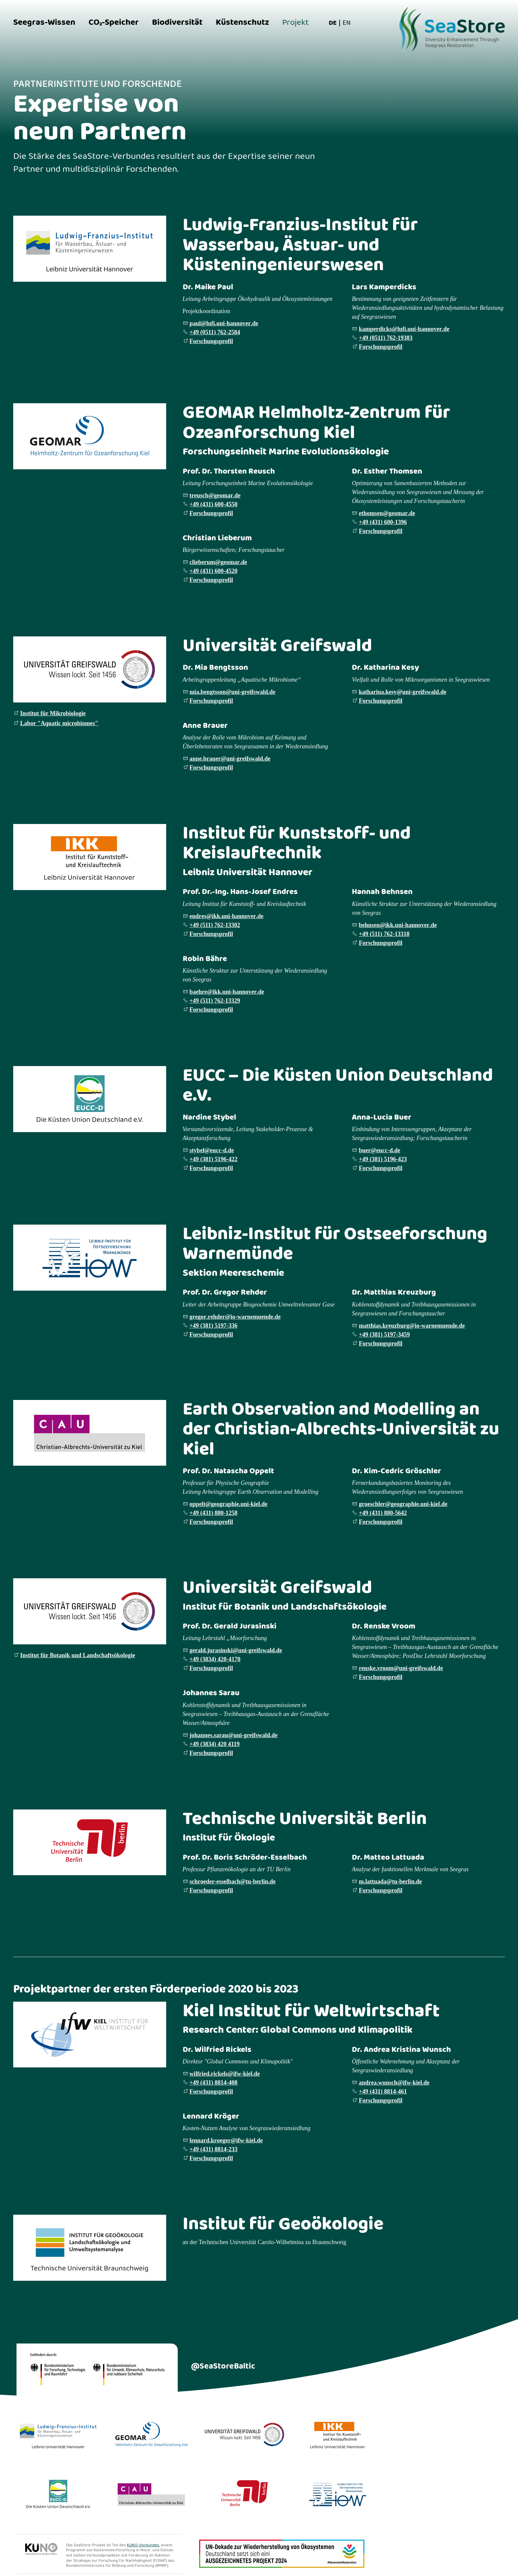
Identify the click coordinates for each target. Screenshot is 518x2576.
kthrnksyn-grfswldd (402, 692)
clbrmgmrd (218, 562)
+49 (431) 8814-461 (383, 2091)
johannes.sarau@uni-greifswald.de (234, 1735)
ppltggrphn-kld (229, 1504)
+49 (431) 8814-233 (214, 2149)
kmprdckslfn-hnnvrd (404, 329)
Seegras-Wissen (44, 22)
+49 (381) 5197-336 (214, 1325)
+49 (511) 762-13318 (384, 934)
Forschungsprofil (211, 341)
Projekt (295, 22)
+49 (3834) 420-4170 (215, 1659)
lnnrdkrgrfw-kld (226, 2140)
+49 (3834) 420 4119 (215, 1744)
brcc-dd (379, 1150)
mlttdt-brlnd (390, 1881)
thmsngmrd (387, 513)
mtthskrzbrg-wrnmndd (412, 1325)
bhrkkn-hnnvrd (227, 991)
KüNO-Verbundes (143, 2545)
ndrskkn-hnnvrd (227, 916)
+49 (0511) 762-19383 (385, 338)
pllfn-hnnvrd (224, 323)
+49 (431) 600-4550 (214, 504)
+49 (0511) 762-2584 (215, 332)
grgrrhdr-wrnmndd (235, 1316)
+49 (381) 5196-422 (214, 1159)
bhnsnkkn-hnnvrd (398, 925)
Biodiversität (177, 22)
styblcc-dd (212, 1150)
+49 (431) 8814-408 (214, 2082)
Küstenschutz (242, 22)
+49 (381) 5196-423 (383, 1159)
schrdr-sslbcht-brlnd (233, 1881)
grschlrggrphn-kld (403, 1504)
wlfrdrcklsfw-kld (225, 2073)
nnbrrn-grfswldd (230, 758)
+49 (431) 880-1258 (214, 1513)
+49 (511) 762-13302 (215, 925)
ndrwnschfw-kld (394, 2082)
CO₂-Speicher (114, 22)
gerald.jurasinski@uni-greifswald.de (236, 1650)
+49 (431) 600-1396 (383, 522)
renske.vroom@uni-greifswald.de (401, 1668)
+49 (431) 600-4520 (214, 571)
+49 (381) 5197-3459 (384, 1334)
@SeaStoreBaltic (223, 2366)
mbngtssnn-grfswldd (233, 692)
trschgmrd (215, 495)
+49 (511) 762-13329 (215, 1000)
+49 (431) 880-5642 (383, 1513)
